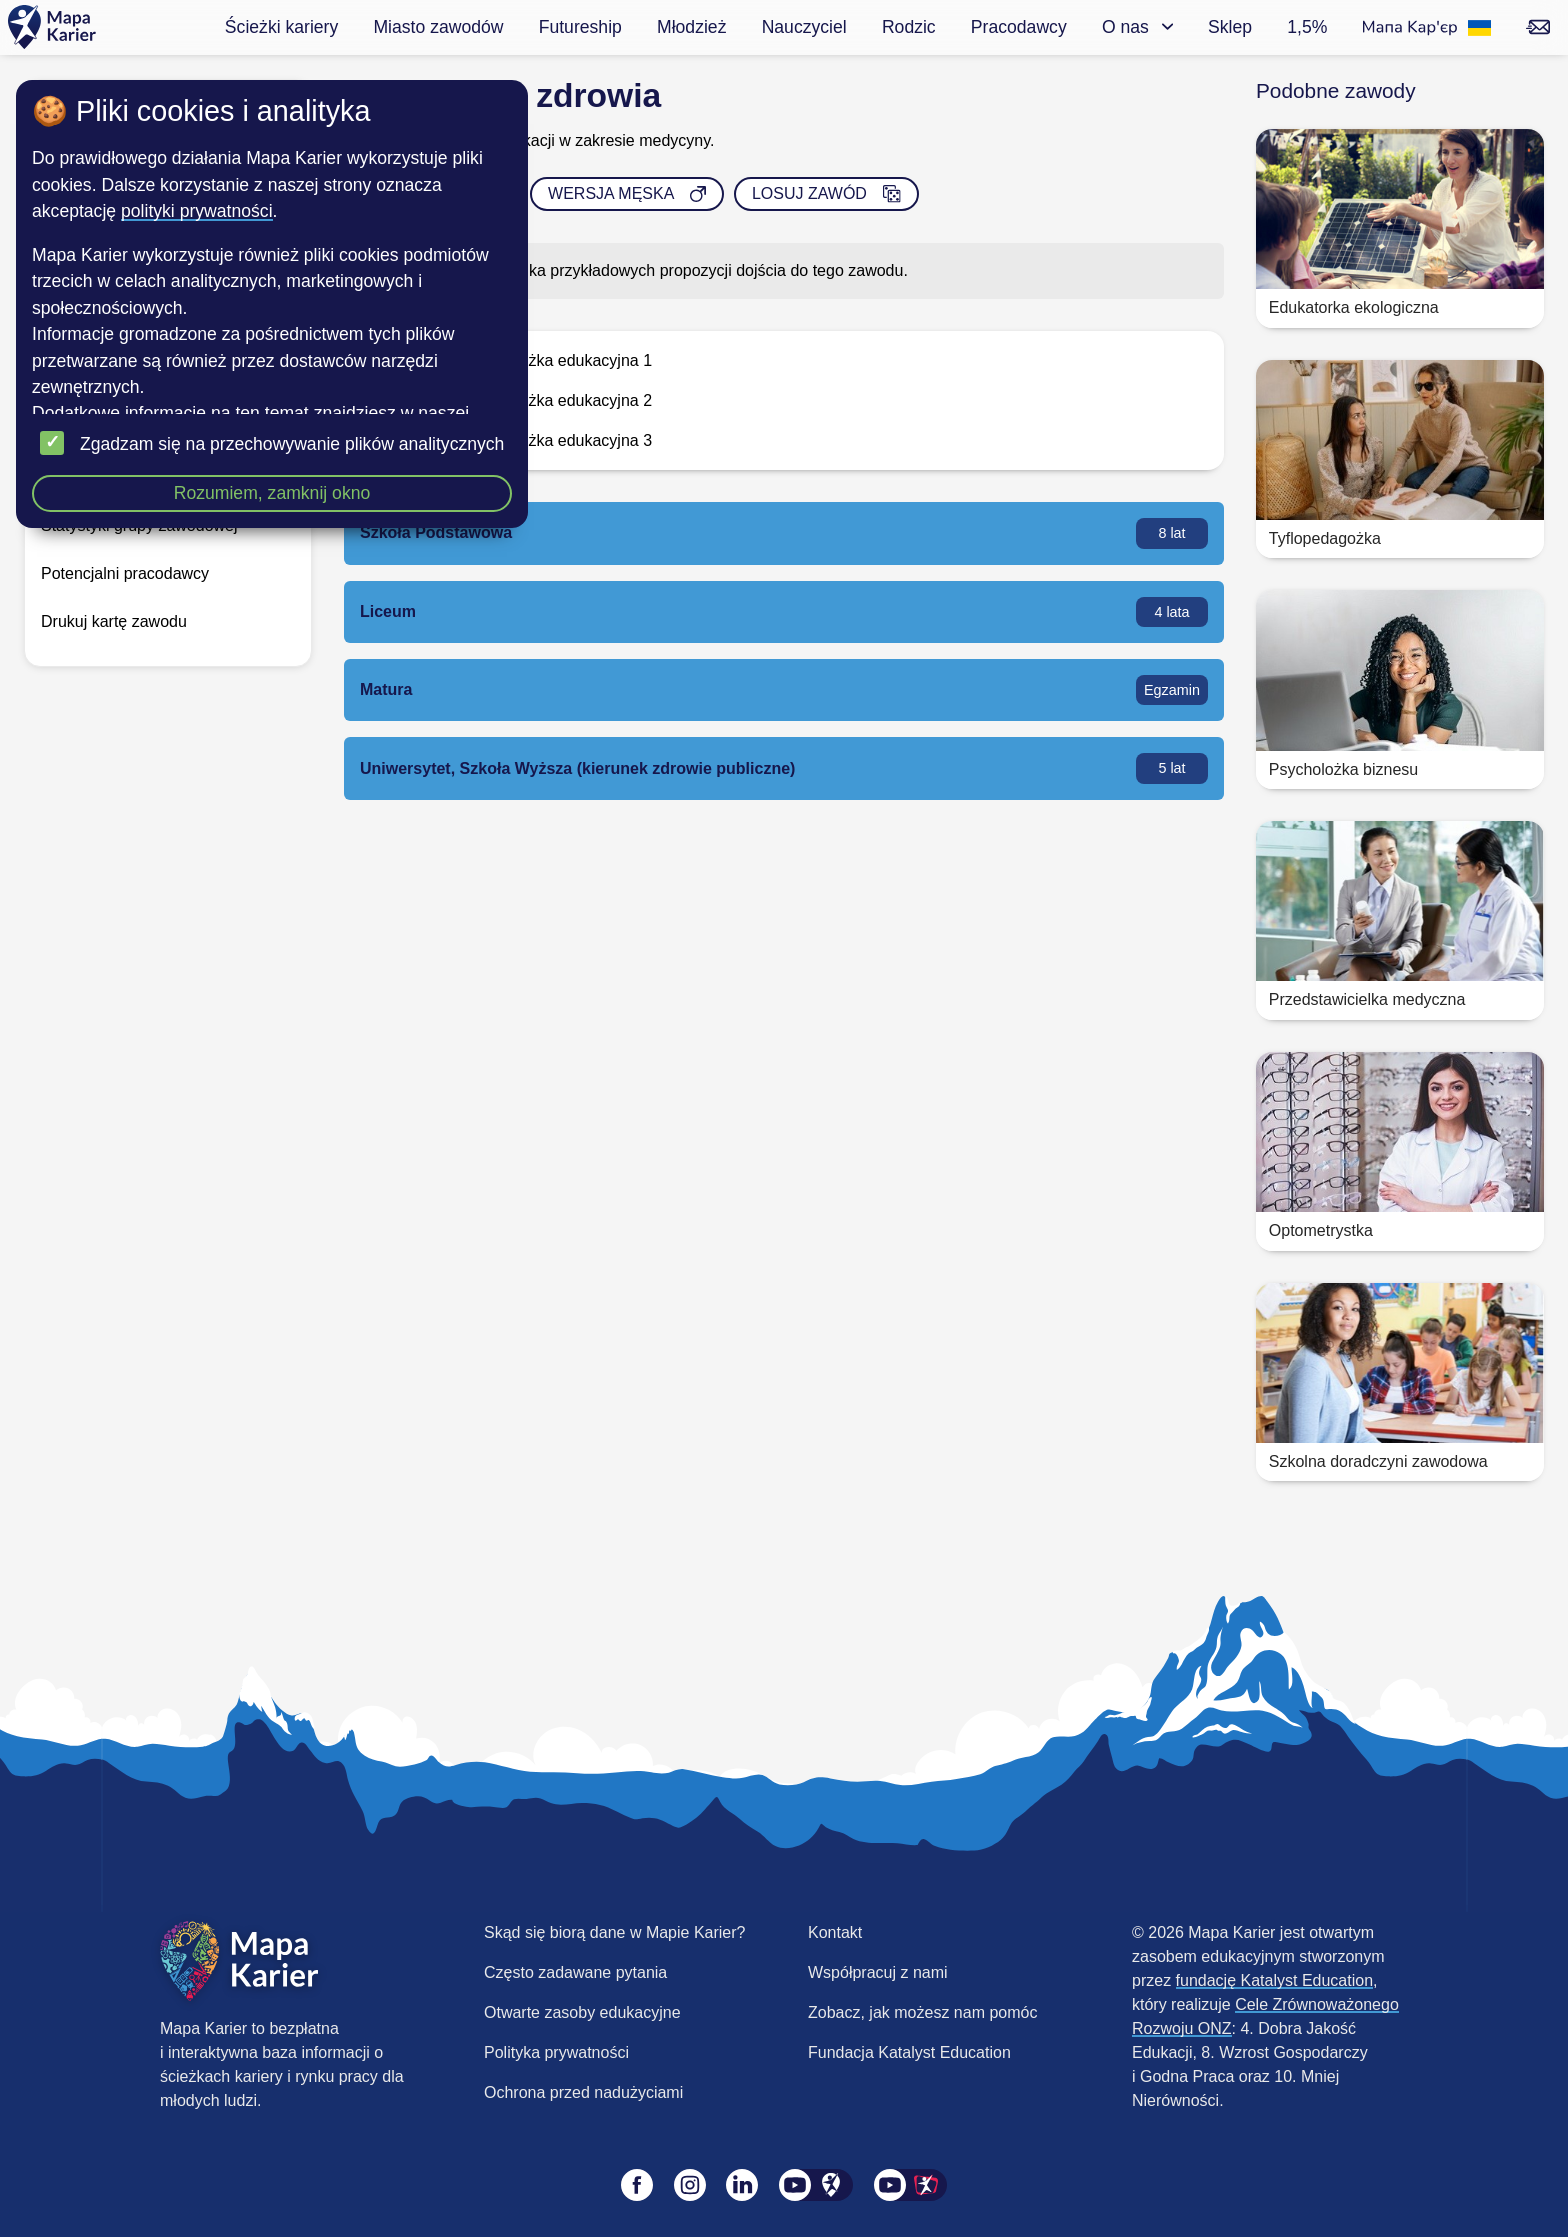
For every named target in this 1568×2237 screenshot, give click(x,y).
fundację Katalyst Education (1274, 1980)
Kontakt (835, 1932)
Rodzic (909, 27)
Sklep (1230, 27)
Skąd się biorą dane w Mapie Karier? (614, 1932)
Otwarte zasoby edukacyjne (582, 2012)
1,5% (1307, 27)
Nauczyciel (804, 27)
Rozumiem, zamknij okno (272, 493)
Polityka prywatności (556, 2052)
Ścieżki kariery (281, 27)
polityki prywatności (197, 211)
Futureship (580, 27)
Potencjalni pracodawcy (125, 573)
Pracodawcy (1019, 27)
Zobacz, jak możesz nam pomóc (922, 2012)
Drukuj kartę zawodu (114, 621)
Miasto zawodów (438, 27)
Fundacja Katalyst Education (909, 2052)
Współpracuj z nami (878, 1972)
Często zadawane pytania (575, 1972)
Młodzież (691, 27)
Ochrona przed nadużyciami (583, 2092)
